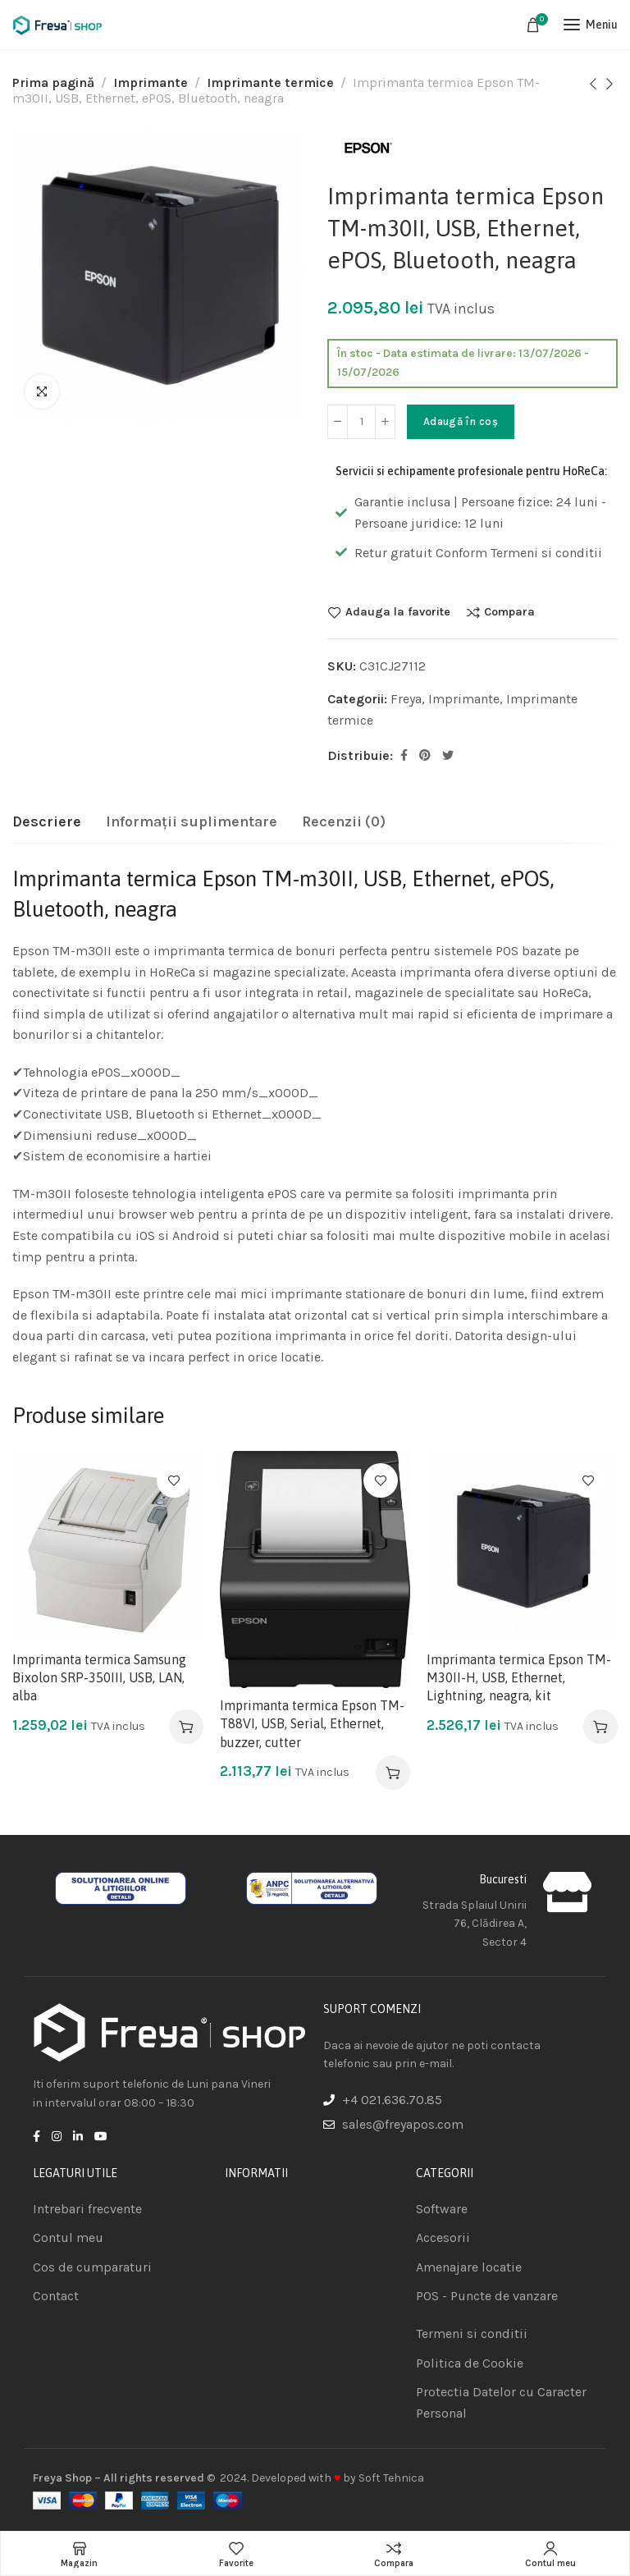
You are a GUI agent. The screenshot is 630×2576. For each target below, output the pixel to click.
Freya (406, 699)
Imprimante (150, 82)
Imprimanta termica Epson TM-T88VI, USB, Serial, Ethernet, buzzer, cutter (312, 1724)
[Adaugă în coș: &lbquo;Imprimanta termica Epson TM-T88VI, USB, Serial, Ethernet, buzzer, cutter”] (393, 1772)
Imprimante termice (270, 82)
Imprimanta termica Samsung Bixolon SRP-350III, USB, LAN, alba (99, 1678)
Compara (509, 612)
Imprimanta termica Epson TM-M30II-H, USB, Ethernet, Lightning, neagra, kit (519, 1678)
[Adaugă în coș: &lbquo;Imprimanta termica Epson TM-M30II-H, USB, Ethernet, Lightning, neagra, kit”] (600, 1726)
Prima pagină (53, 82)
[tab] (47, 822)
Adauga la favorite (397, 612)
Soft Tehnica (391, 2478)
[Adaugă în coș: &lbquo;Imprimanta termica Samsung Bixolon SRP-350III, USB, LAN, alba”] (186, 1726)
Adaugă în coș (460, 421)
